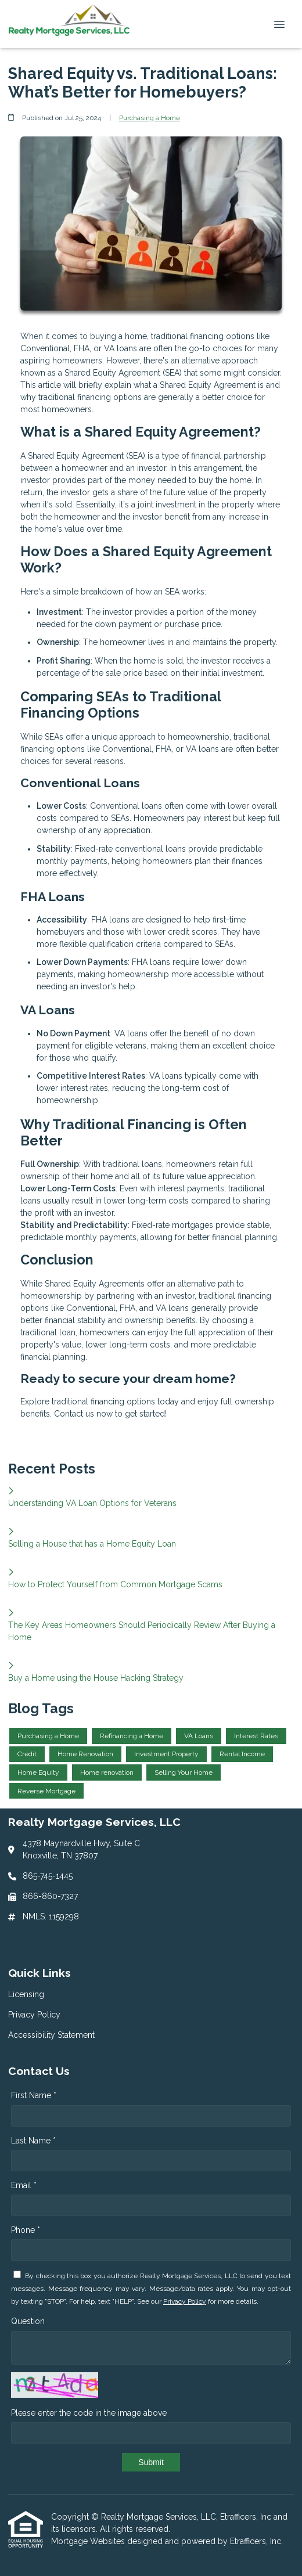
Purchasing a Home (149, 118)
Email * (24, 2185)
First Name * (33, 2095)
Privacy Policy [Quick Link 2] (34, 2014)
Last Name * (33, 2140)
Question (28, 2321)
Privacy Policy (184, 2301)
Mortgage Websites (89, 2541)
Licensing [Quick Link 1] (26, 1994)
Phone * (25, 2230)
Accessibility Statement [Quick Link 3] (51, 2035)
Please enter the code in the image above (89, 2413)
